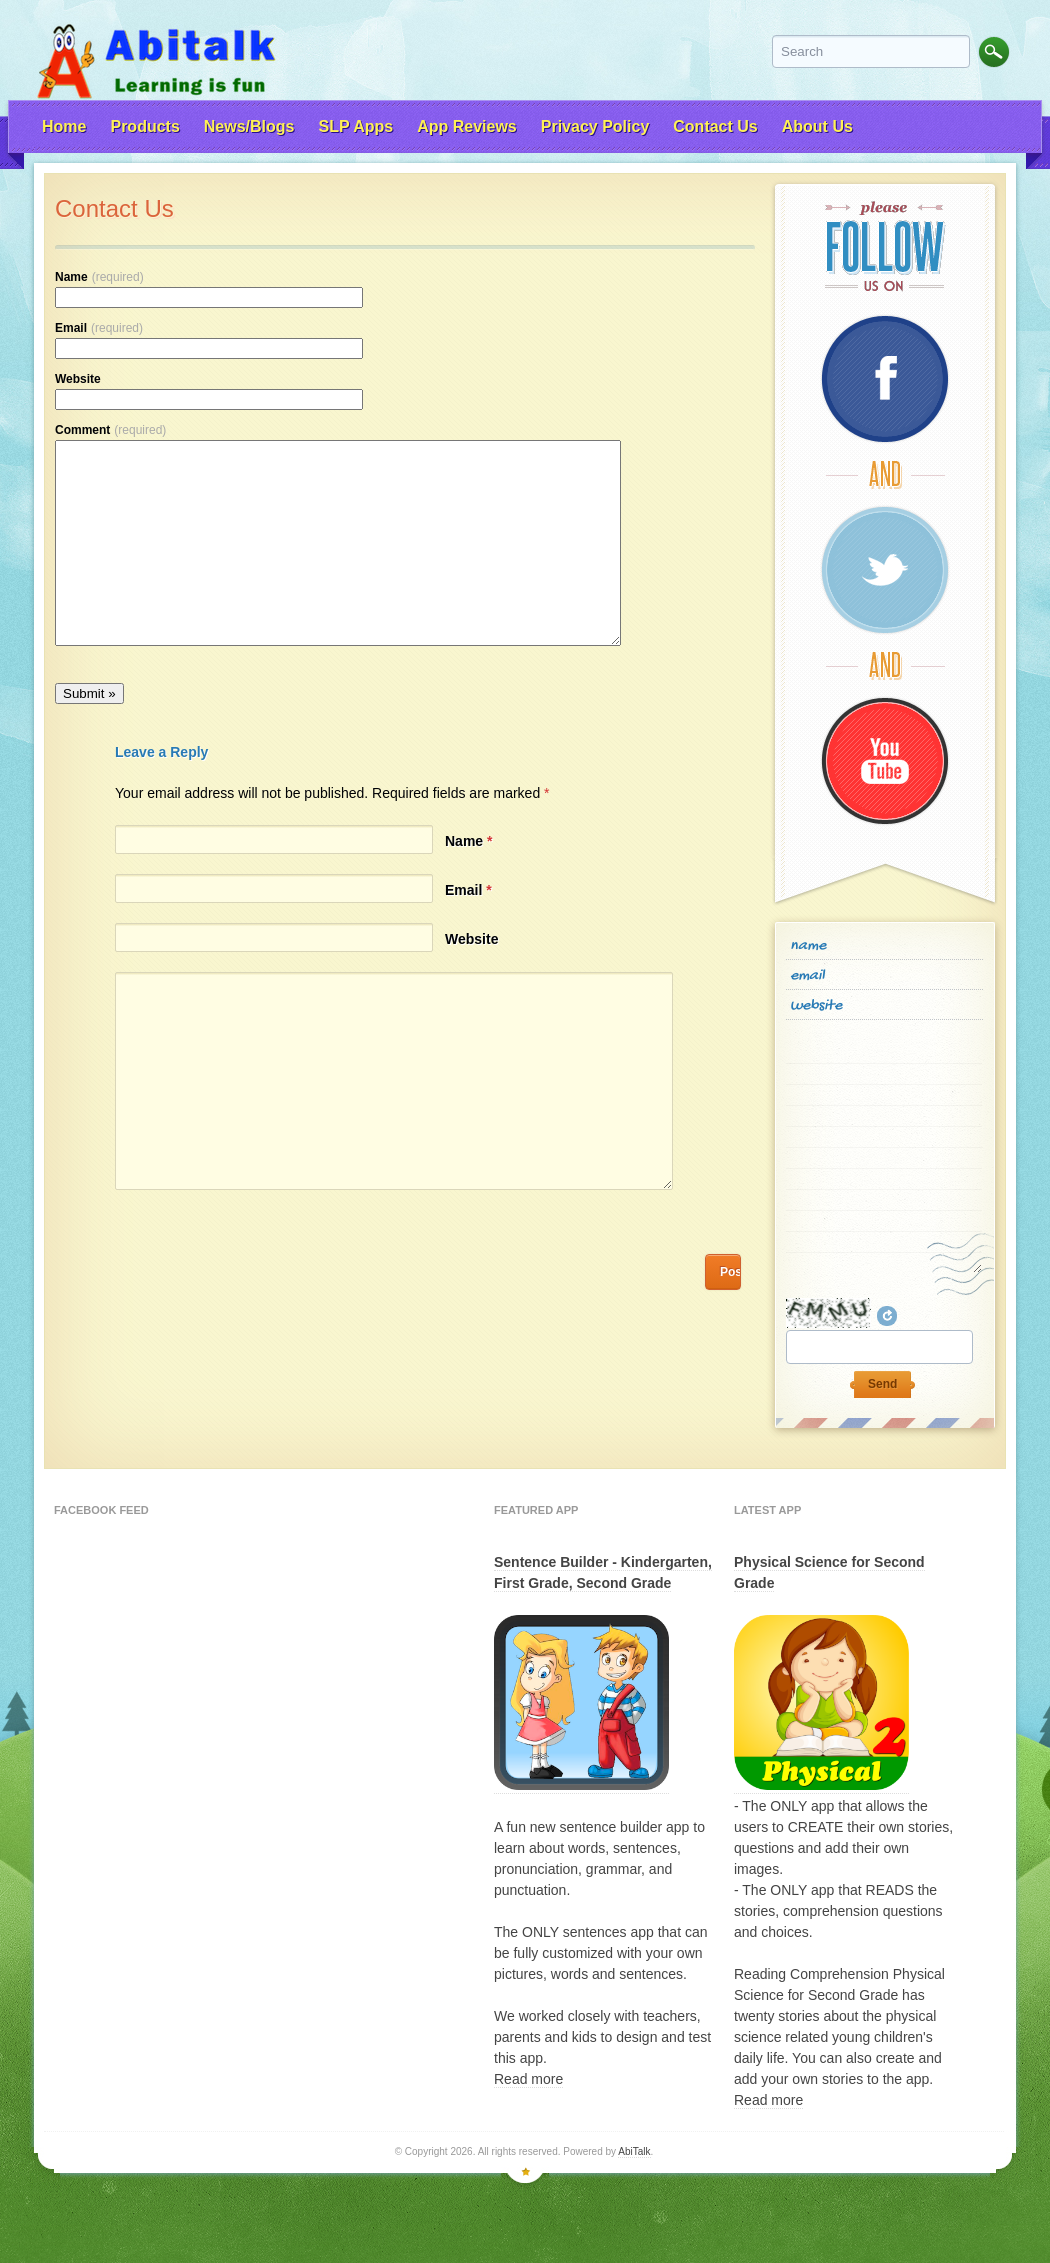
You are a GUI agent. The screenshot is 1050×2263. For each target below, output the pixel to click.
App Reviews (467, 126)
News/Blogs (249, 126)
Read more (528, 2079)
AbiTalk (634, 2151)
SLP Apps (355, 126)
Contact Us (715, 126)
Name (99, 277)
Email (99, 328)
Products (144, 126)
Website (78, 379)
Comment (110, 430)
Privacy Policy (595, 126)
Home (64, 126)
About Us (817, 126)
